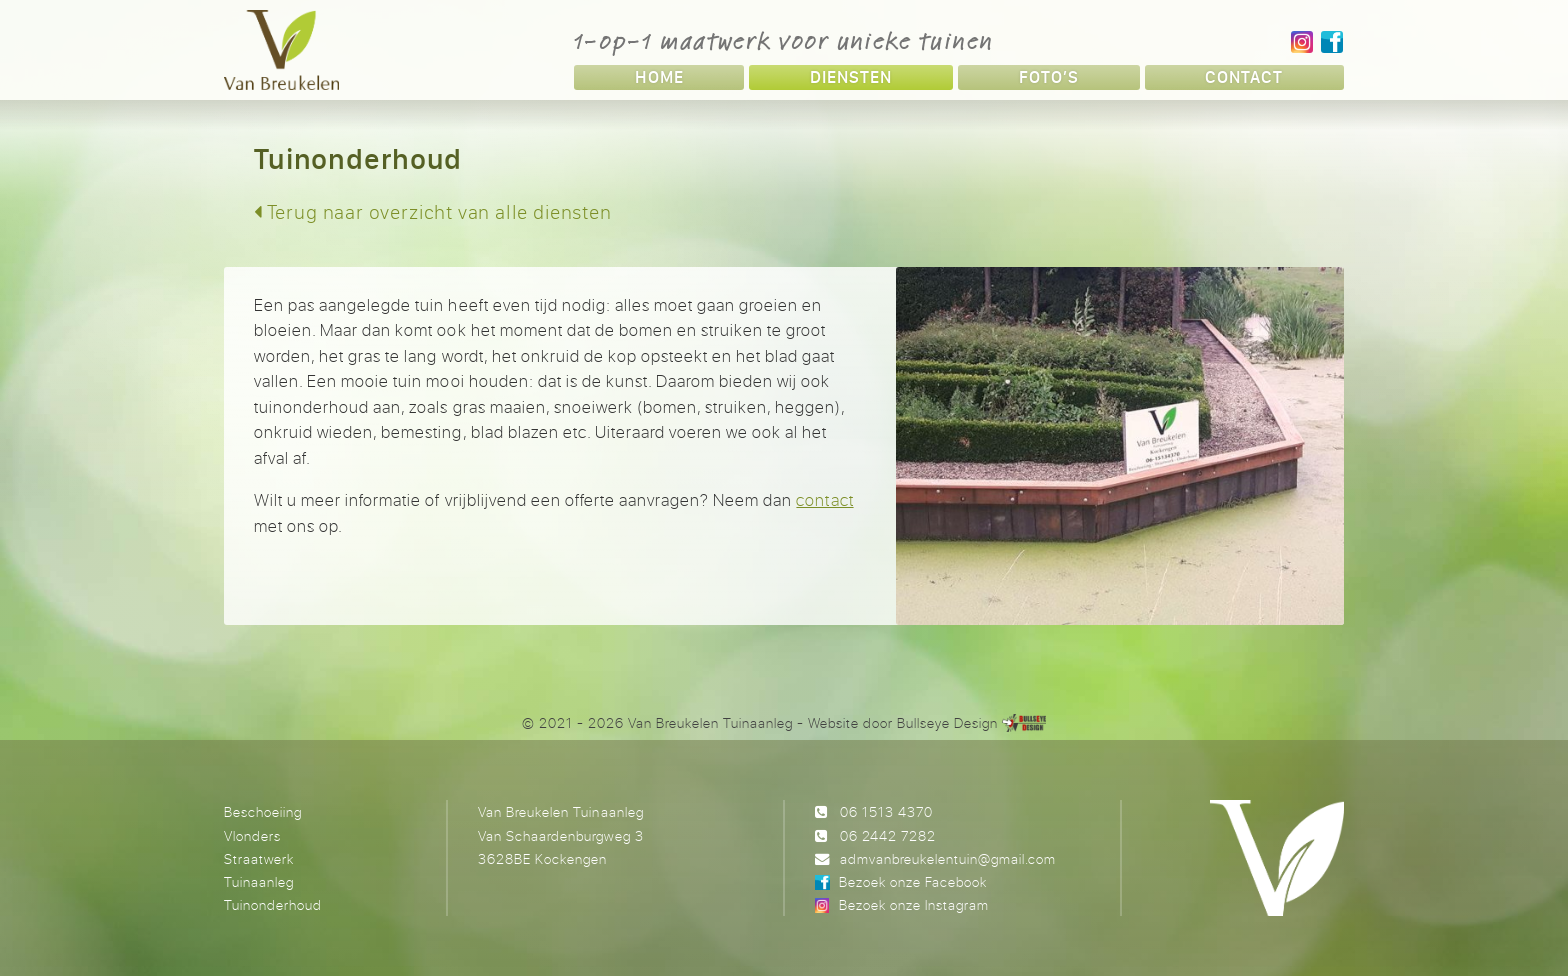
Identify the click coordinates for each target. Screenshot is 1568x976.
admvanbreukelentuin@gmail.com (948, 858)
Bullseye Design (947, 722)
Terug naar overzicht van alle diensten (433, 211)
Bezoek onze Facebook (913, 881)
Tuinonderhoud (273, 904)
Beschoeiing (263, 811)
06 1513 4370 (886, 811)
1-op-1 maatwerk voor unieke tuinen (783, 40)
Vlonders (252, 835)
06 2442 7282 (888, 835)
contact (824, 499)
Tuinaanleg (259, 881)
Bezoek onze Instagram (914, 904)
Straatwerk (259, 858)
